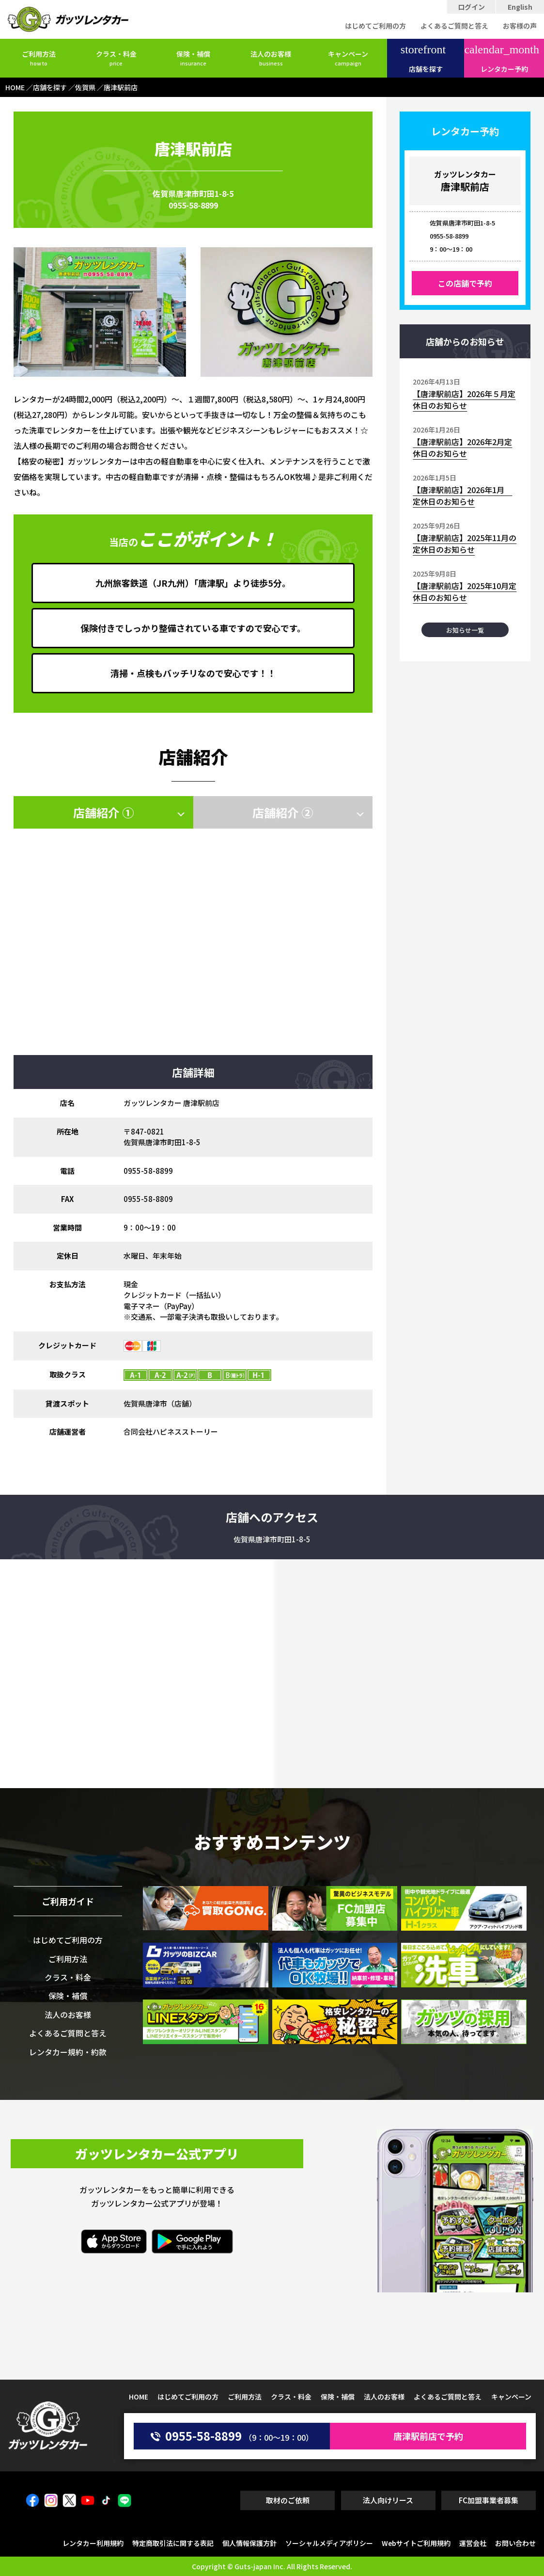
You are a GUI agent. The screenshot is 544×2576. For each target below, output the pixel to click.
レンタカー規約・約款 (68, 2052)
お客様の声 (520, 26)
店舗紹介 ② (282, 812)
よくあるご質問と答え (454, 26)
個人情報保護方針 (249, 2543)
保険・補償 (193, 58)
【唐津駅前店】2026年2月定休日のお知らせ (462, 447)
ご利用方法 (39, 58)
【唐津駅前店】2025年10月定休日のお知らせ (464, 591)
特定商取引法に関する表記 (173, 2543)
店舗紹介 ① (103, 812)
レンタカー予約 (501, 59)
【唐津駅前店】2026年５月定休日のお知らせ (464, 399)
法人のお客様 (270, 58)
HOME (138, 2396)
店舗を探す (423, 59)
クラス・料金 (116, 58)
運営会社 (472, 2543)
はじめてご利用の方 (375, 26)
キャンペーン (348, 58)
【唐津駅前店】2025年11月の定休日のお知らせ (464, 543)
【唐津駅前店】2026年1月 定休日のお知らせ (462, 495)
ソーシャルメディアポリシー (329, 2543)
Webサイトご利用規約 (416, 2543)
